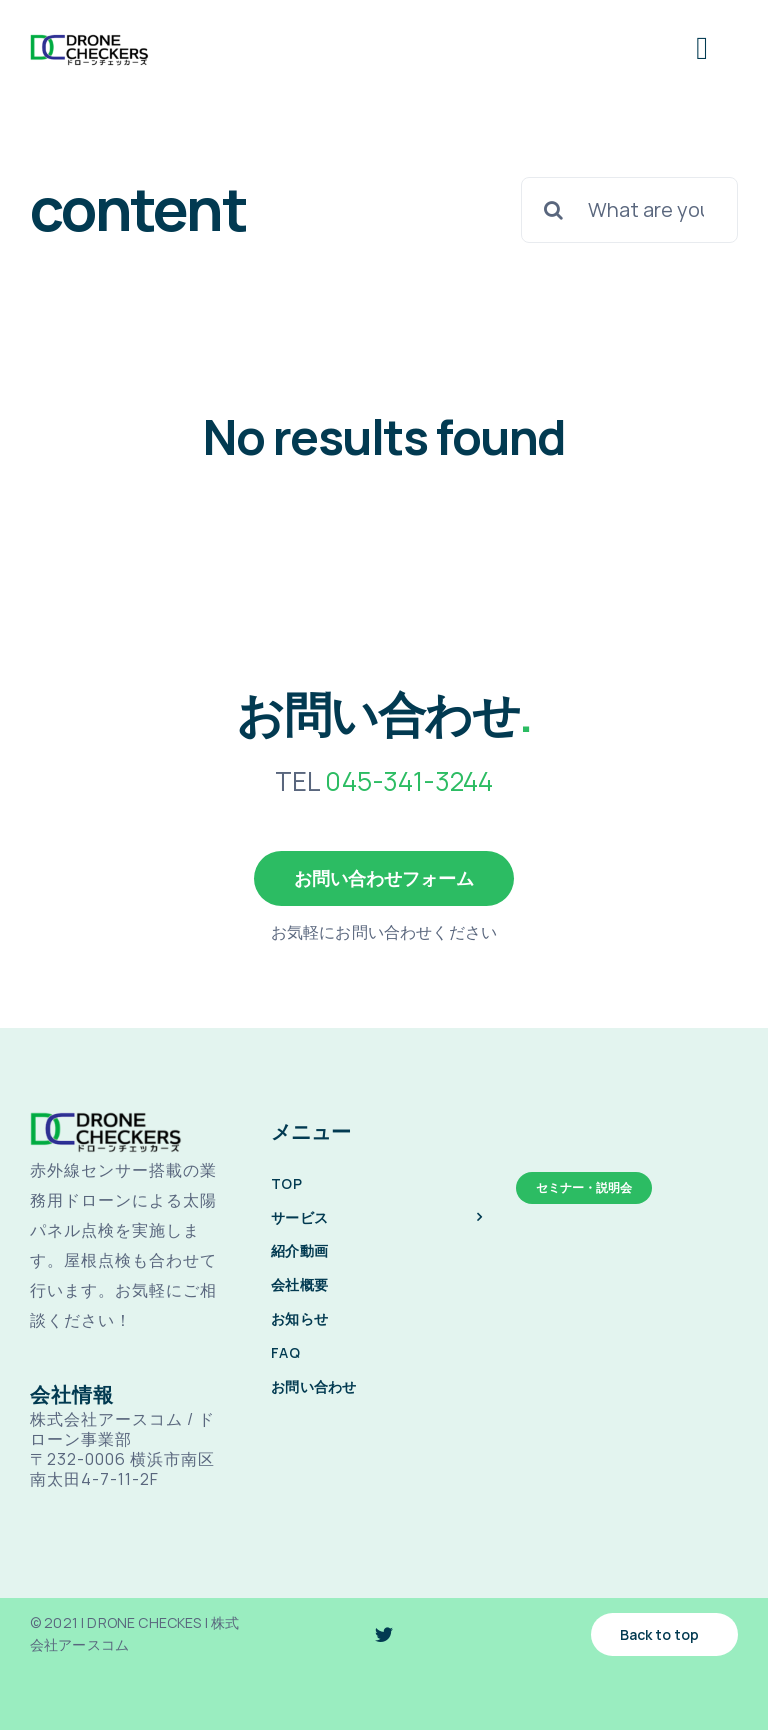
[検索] (554, 210)
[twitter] (384, 1634)
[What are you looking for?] (629, 210)
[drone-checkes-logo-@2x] (89, 40)
